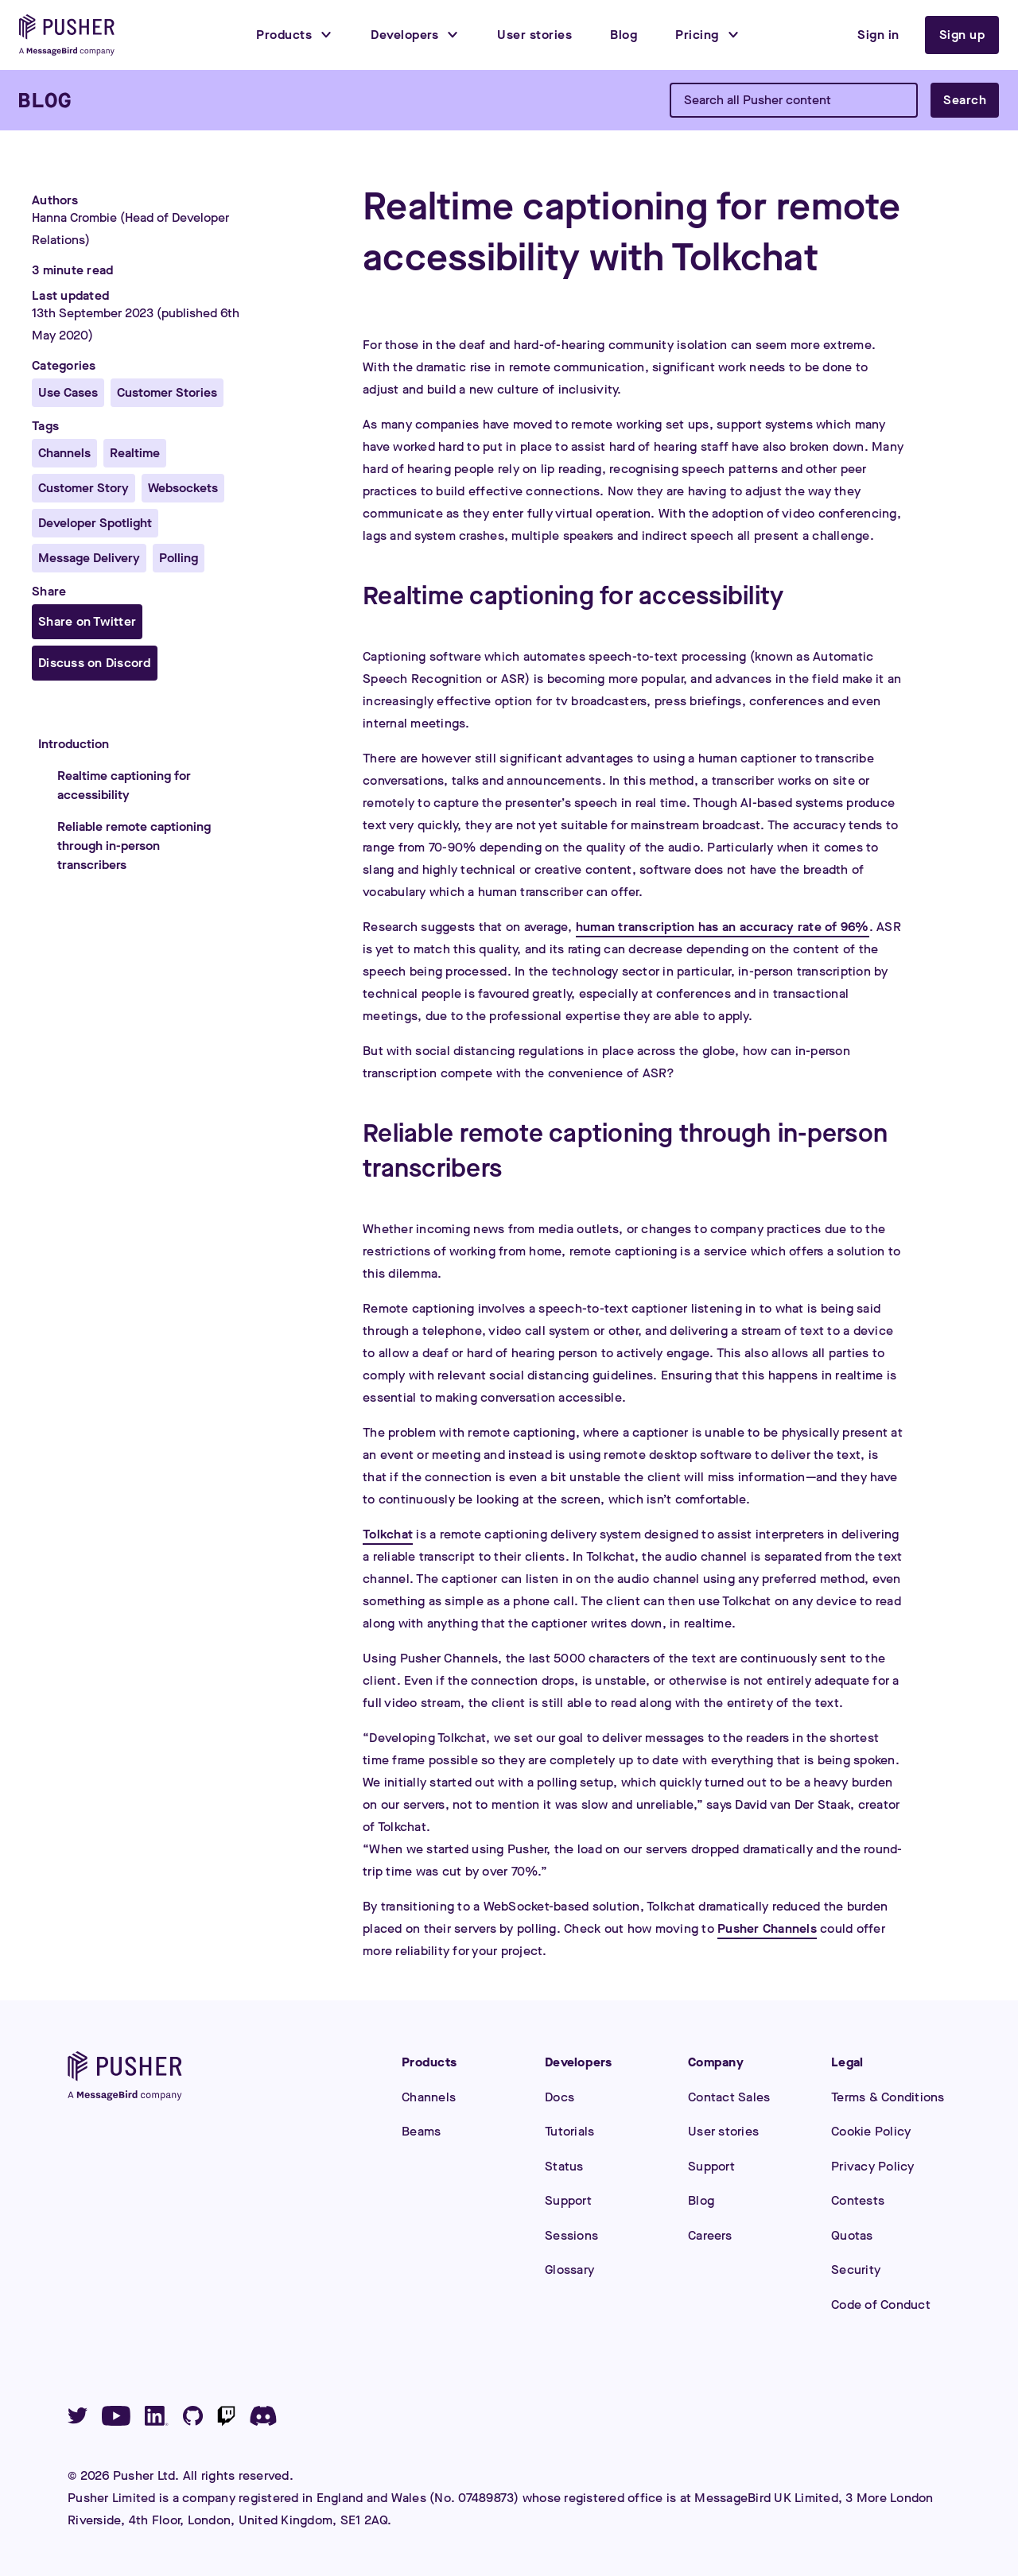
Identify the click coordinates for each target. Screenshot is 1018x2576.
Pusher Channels (767, 1928)
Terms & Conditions (888, 2097)
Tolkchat (388, 1534)
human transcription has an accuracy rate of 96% (722, 926)
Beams (421, 2131)
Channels (429, 2097)
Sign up (962, 34)
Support (568, 2200)
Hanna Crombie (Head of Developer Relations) (130, 228)
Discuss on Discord (94, 662)
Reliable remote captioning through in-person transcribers (134, 845)
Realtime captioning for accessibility (124, 785)
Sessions (571, 2235)
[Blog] (45, 100)
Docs (559, 2097)
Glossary (569, 2269)
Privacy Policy (873, 2166)
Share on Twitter (87, 621)
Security (855, 2269)
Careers (710, 2235)
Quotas (852, 2235)
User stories (723, 2131)
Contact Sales (729, 2097)
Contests (857, 2200)
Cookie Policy (871, 2131)
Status (564, 2166)
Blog (701, 2200)
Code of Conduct (881, 2304)
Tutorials (569, 2131)
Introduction (73, 743)
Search (964, 99)
